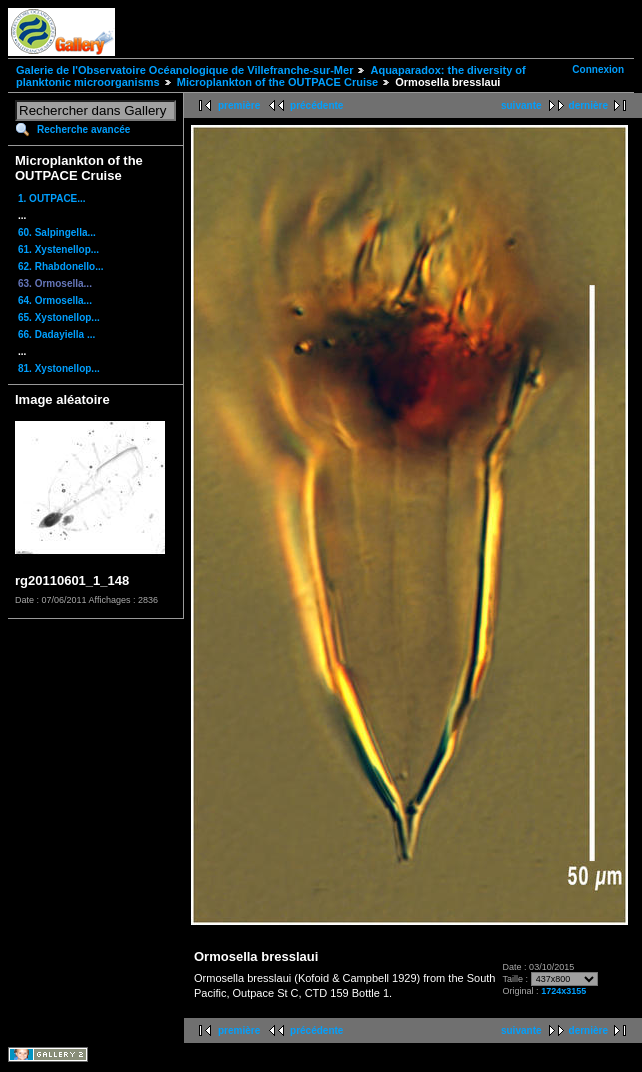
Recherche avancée (83, 129)
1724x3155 (563, 991)
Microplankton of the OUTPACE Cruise (277, 82)
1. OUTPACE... (52, 198)
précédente (316, 105)
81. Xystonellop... (59, 368)
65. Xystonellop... (59, 317)
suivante (521, 105)
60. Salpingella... (57, 232)
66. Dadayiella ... (56, 334)
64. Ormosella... (55, 300)
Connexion (598, 69)
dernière (588, 105)
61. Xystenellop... (58, 249)
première (239, 105)
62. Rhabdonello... (61, 266)
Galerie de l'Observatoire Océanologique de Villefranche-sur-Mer (184, 70)
